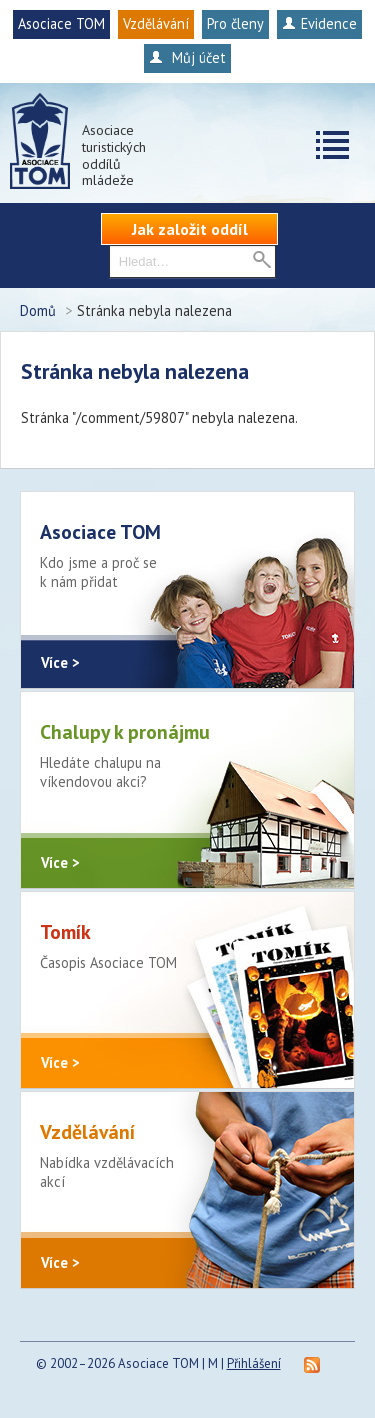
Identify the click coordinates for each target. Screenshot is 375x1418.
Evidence (319, 23)
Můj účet (187, 57)
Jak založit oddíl (190, 229)
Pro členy (235, 23)
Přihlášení (254, 1363)
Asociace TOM (61, 23)
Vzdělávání (156, 23)
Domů (38, 310)
